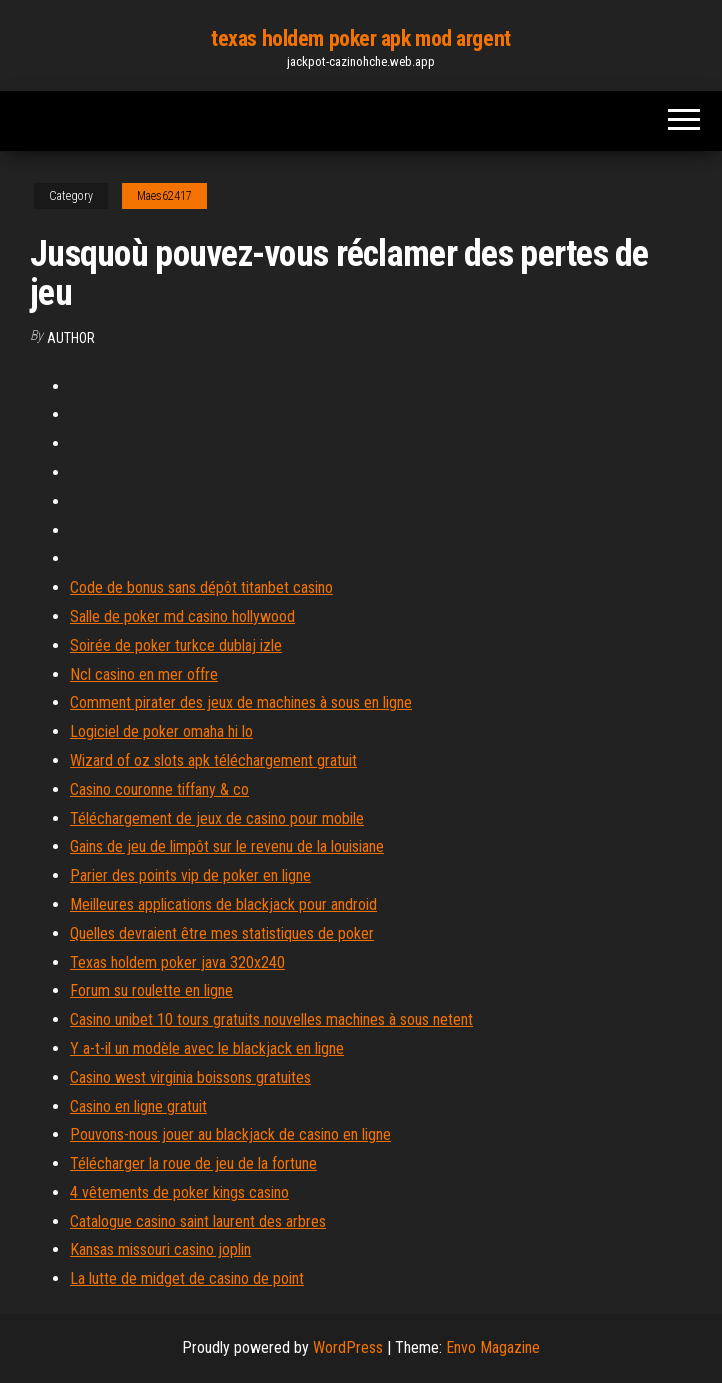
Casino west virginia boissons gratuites (190, 1077)
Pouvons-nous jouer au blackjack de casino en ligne (230, 1134)
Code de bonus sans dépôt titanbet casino (201, 587)
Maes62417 (164, 196)
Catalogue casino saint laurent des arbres (198, 1221)
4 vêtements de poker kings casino (179, 1192)
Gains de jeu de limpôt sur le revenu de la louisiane (227, 846)
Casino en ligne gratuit (138, 1106)
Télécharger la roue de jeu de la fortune (193, 1163)
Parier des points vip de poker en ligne (190, 875)
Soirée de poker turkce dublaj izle (176, 645)
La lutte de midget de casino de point (187, 1278)
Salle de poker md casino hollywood (182, 616)
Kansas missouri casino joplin (160, 1249)
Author (71, 338)
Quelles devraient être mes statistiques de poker (222, 933)
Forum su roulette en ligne (151, 990)
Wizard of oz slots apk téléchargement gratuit (213, 760)
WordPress (348, 1347)
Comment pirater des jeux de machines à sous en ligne (241, 702)
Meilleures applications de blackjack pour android (223, 904)
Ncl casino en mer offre (144, 674)
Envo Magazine (493, 1347)
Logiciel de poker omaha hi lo (161, 731)
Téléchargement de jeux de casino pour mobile (217, 818)
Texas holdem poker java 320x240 (177, 962)
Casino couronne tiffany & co (159, 789)
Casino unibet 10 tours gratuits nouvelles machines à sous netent (271, 1019)
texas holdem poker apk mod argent (360, 38)
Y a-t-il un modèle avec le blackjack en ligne (207, 1048)
